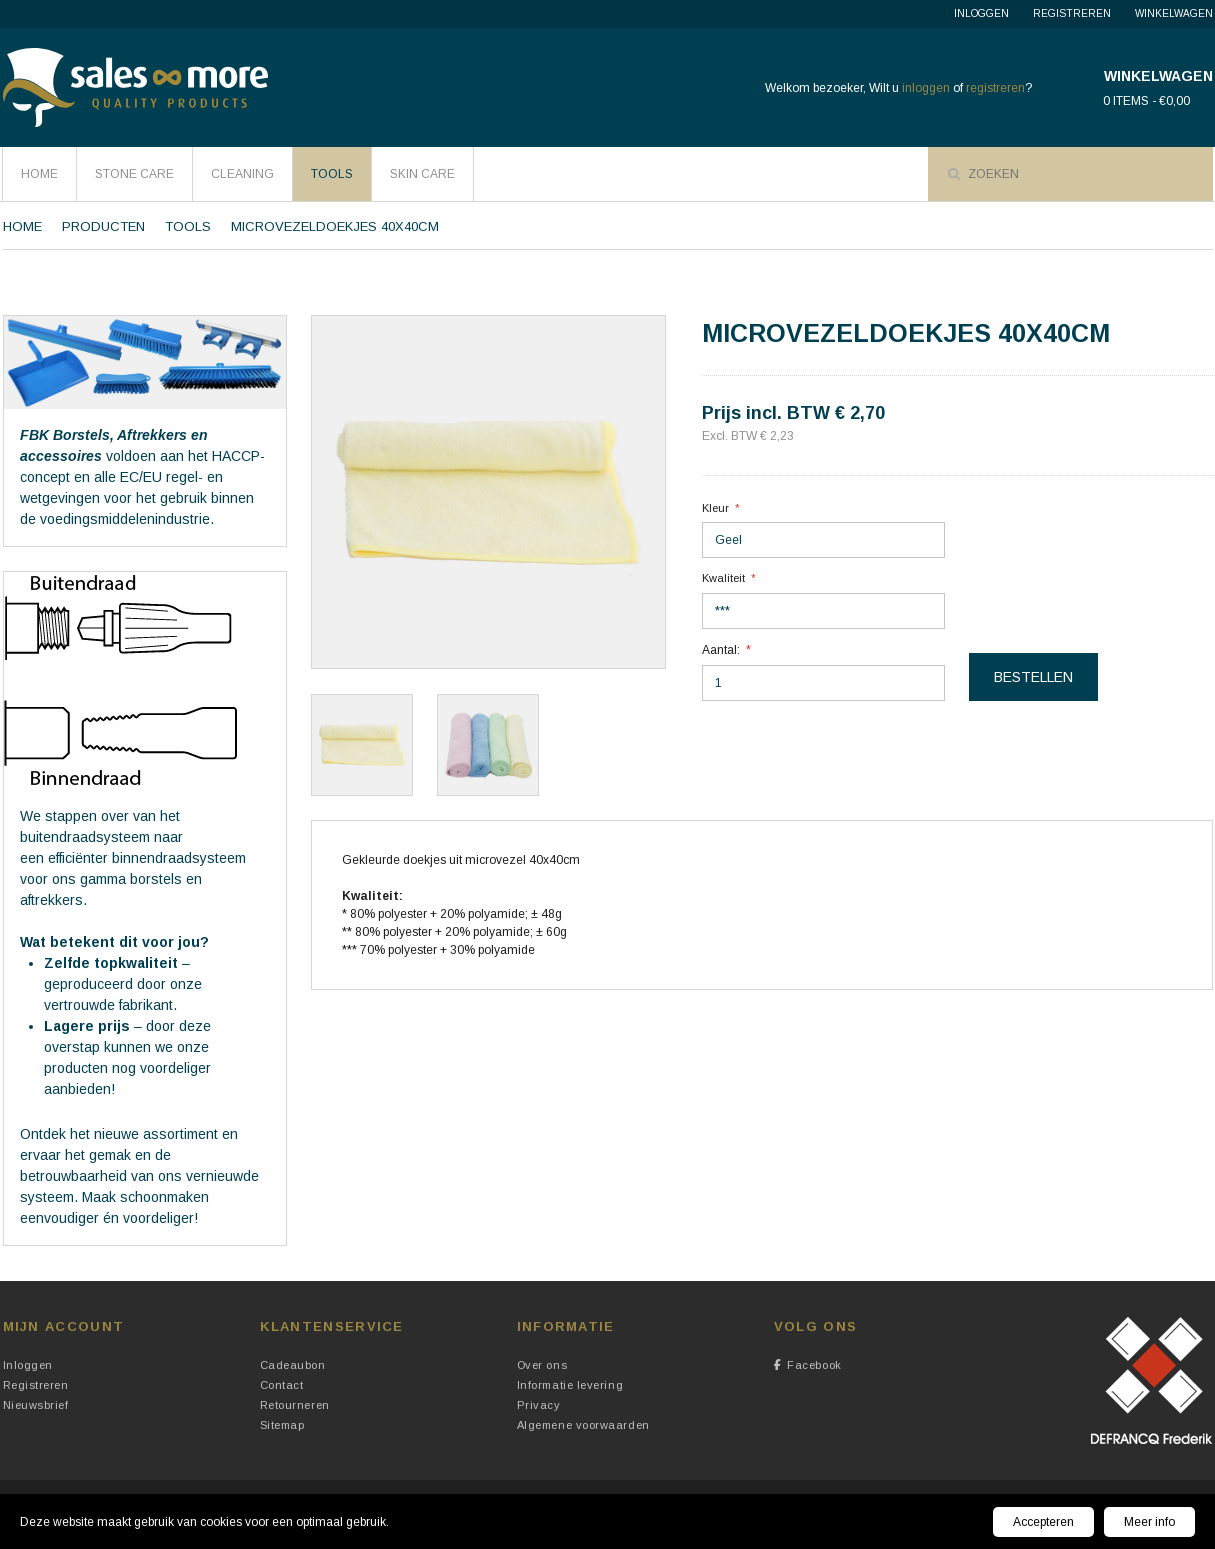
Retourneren (295, 1405)
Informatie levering (570, 1385)
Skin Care (422, 174)
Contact (282, 1385)
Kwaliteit (723, 578)
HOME (39, 174)
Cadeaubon (293, 1365)
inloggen (926, 88)
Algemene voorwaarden (583, 1425)
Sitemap (282, 1425)
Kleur (715, 508)
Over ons (542, 1365)
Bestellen (1033, 677)
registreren (995, 88)
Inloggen (981, 13)
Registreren (1072, 13)
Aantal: (721, 650)
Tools (332, 174)
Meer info (1149, 1522)
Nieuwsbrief (36, 1405)
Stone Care (134, 174)
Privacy (539, 1405)
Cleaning (242, 174)
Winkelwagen (1174, 13)
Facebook (808, 1365)
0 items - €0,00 (1146, 101)
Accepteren (1043, 1522)
